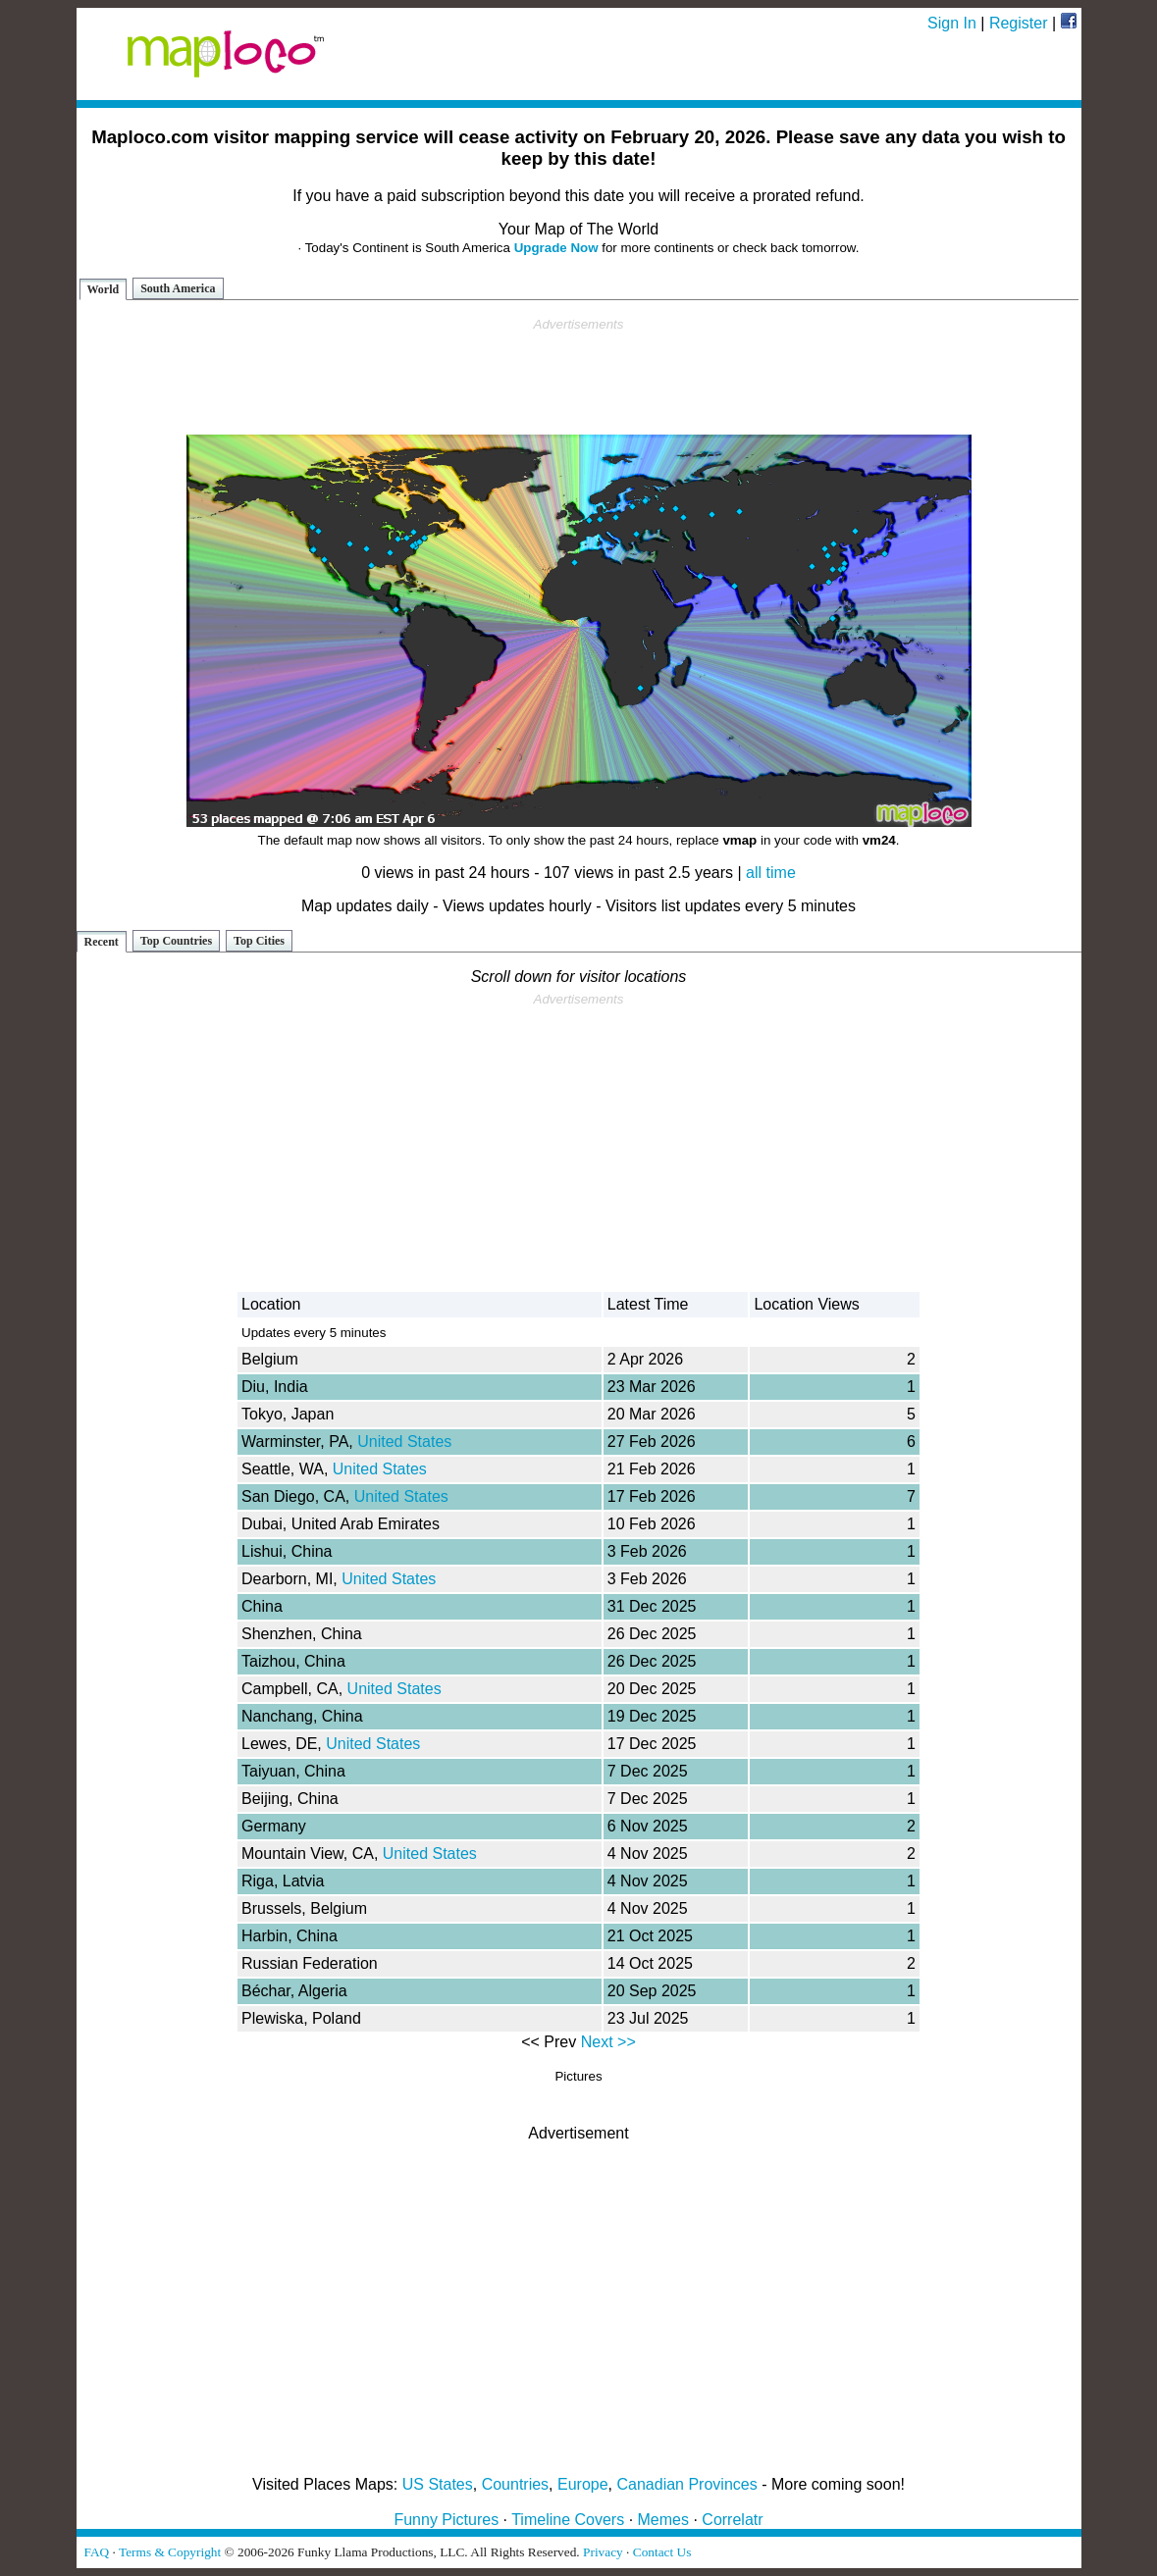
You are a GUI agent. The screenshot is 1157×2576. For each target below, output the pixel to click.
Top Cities (259, 941)
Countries (515, 2484)
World (103, 289)
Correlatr (732, 2519)
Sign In (951, 23)
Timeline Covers (567, 2519)
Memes (663, 2519)
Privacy (603, 2552)
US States (437, 2484)
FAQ (97, 2552)
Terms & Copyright (170, 2552)
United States (404, 1441)
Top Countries (176, 941)
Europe (582, 2484)
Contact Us (662, 2552)
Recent (101, 942)
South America (177, 288)
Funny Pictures (446, 2519)
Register (1018, 23)
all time (771, 872)
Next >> (608, 2042)
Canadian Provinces (686, 2484)
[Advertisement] (579, 377)
